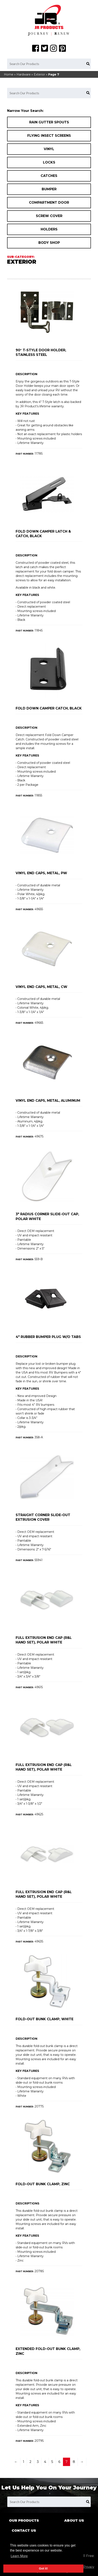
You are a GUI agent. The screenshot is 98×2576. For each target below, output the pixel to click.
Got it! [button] (43, 2568)
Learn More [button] (19, 2556)
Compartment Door (49, 202)
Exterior (39, 74)
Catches (49, 176)
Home (8, 74)
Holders (49, 229)
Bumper (49, 189)
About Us (74, 2520)
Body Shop (49, 243)
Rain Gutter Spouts (49, 122)
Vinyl (49, 149)
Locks (49, 162)
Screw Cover (49, 216)
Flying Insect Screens (49, 136)
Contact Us (24, 2531)
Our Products (24, 2520)
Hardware (23, 74)
